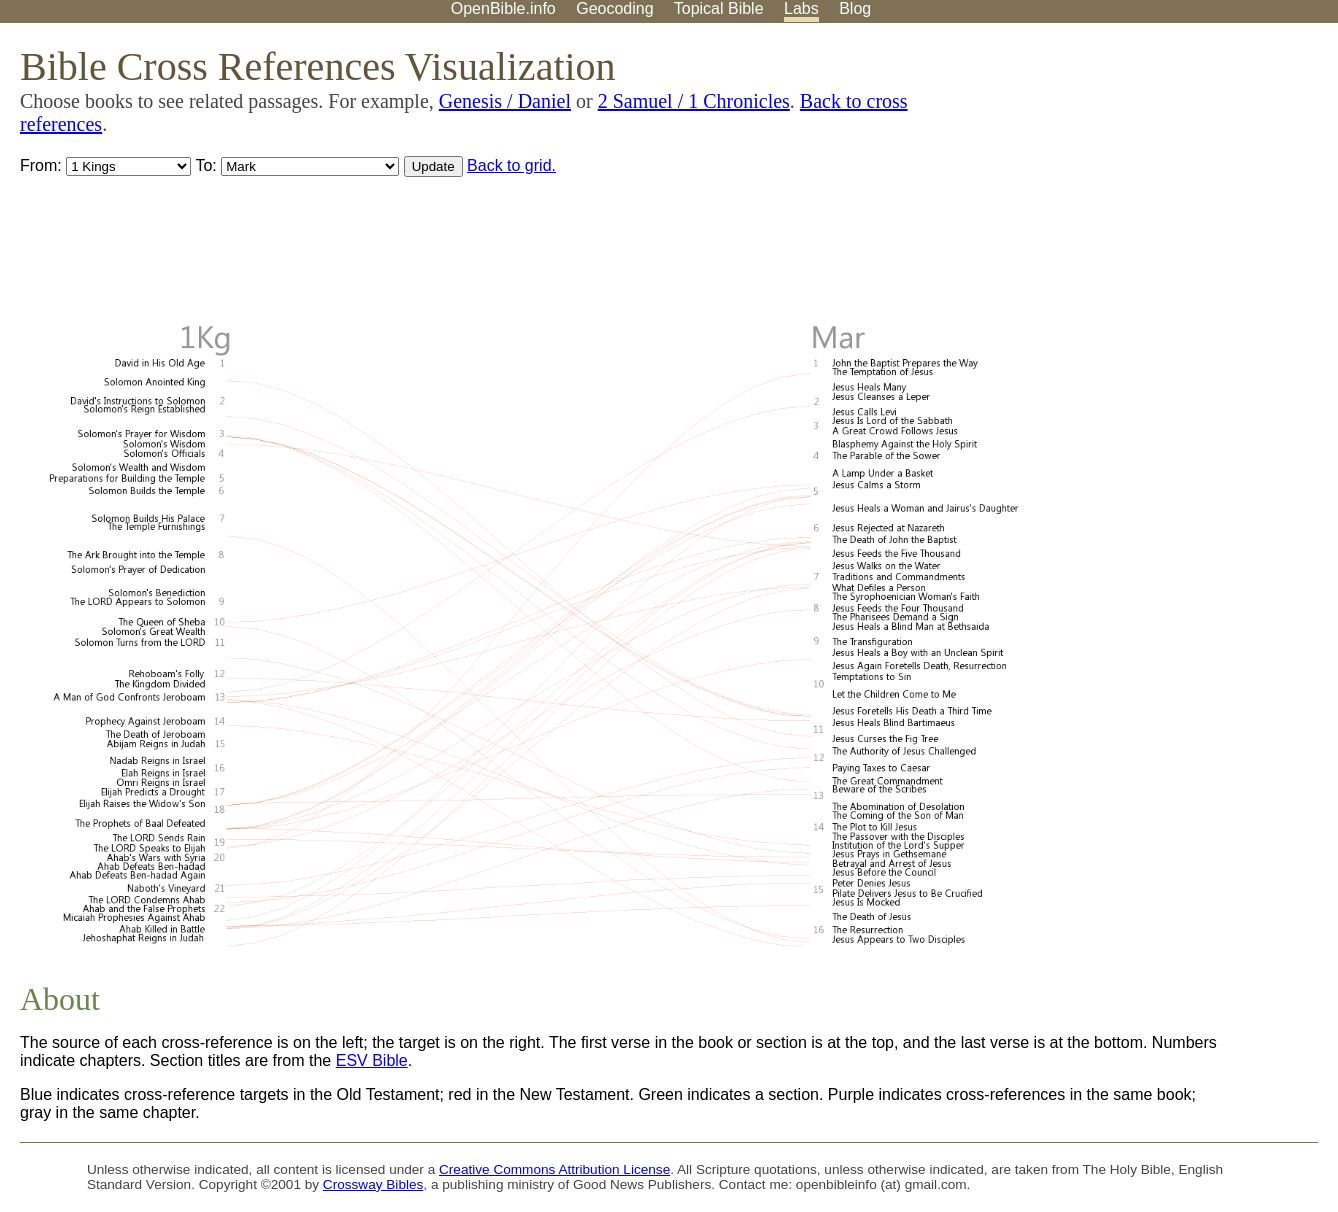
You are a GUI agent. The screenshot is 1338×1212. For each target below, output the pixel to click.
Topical (719, 8)
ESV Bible (372, 1060)
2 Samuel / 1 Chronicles (694, 101)
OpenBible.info (503, 8)
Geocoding (614, 8)
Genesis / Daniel (505, 101)
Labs (801, 8)
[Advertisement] (1136, 179)
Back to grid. (511, 165)
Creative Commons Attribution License (554, 1169)
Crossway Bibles (373, 1184)
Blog (855, 8)
